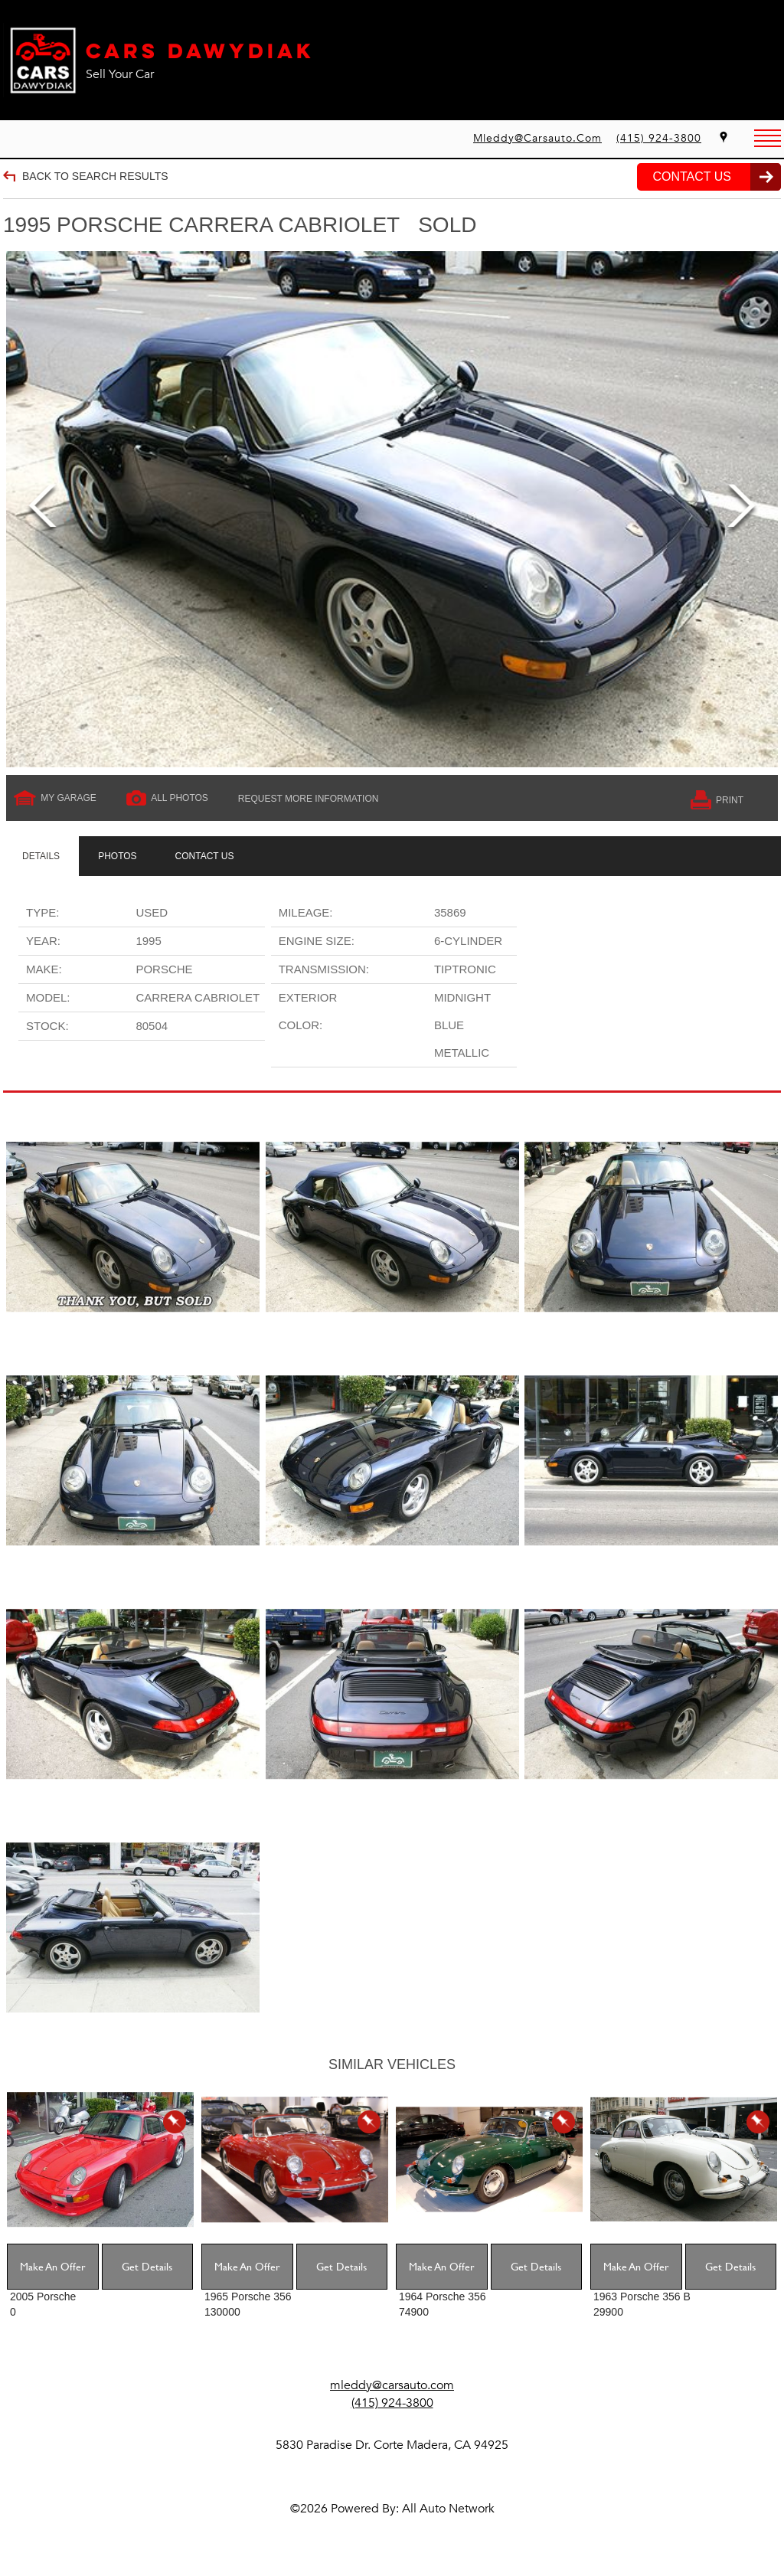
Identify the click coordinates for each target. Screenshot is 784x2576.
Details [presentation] (41, 856)
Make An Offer (53, 2266)
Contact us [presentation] (204, 856)
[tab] (41, 856)
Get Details (147, 2266)
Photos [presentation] (117, 856)
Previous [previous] (42, 509)
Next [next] (741, 509)
